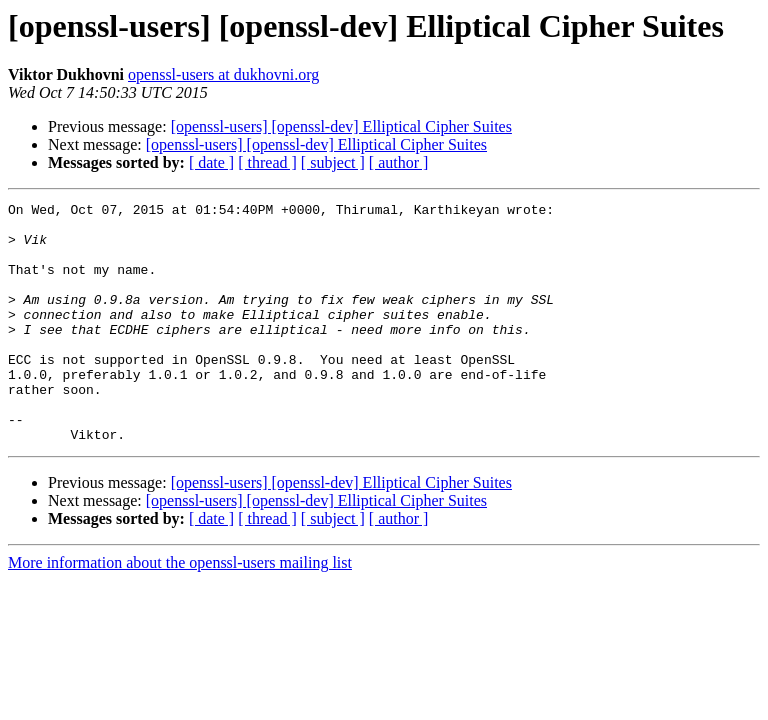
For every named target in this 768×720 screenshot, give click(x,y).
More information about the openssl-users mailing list (180, 610)
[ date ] (211, 162)
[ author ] (399, 162)
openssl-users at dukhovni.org (223, 74)
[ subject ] (333, 162)
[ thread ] (267, 162)
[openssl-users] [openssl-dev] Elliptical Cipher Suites (341, 126)
